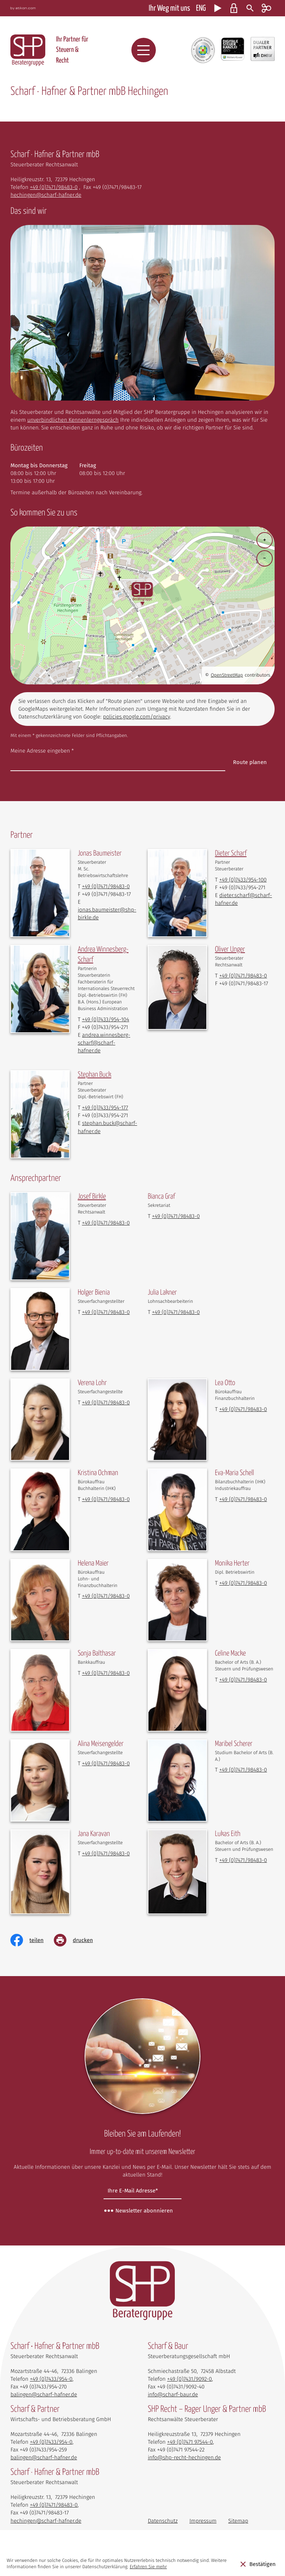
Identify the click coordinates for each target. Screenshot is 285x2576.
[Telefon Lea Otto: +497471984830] (243, 1409)
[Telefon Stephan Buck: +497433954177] (105, 1107)
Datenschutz (163, 2529)
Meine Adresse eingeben (42, 750)
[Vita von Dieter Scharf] (230, 853)
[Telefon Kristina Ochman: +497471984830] (106, 1499)
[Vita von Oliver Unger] (230, 949)
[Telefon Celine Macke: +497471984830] (243, 1679)
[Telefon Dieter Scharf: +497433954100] (243, 879)
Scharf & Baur (168, 2355)
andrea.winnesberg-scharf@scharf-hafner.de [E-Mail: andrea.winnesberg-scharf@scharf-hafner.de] (104, 1043)
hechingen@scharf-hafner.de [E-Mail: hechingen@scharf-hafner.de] (45, 195)
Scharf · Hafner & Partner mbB (54, 2481)
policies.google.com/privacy (136, 716)
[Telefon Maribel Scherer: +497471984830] (243, 1769)
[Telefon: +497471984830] (54, 187)
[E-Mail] (142, 2191)
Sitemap (238, 2529)
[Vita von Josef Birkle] (92, 1197)
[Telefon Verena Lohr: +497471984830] (106, 1402)
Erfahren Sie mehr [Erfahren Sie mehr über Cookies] (148, 2567)
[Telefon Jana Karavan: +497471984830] (106, 1853)
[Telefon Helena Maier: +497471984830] (106, 1596)
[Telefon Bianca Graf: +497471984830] (176, 1216)
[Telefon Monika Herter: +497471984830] (243, 1583)
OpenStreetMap (227, 675)
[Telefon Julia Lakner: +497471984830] (176, 1312)
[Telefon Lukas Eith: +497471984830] (243, 1860)
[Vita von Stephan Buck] (94, 1075)
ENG (201, 8)
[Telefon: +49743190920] (189, 2387)
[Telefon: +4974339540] (51, 2387)
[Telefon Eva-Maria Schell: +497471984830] (243, 1499)
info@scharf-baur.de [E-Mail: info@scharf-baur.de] (173, 2403)
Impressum (202, 2529)
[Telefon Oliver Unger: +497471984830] (243, 975)
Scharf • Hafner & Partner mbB (54, 2355)
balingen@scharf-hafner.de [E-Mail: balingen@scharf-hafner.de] (43, 2403)
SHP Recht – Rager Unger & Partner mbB (207, 2418)
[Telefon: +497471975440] (190, 2450)
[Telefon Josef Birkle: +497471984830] (106, 1222)
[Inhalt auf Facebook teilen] (32, 1940)
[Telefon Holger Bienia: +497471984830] (106, 1312)
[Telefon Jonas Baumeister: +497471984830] (106, 886)
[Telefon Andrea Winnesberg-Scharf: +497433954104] (105, 1019)
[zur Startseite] (27, 50)
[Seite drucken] (78, 1940)
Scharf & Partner (34, 2418)
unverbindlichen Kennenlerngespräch (72, 419)
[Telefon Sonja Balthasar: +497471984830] (106, 1673)
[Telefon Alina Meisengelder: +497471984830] (106, 1763)
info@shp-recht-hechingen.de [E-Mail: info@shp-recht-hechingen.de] (184, 2466)
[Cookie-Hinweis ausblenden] (258, 2564)
